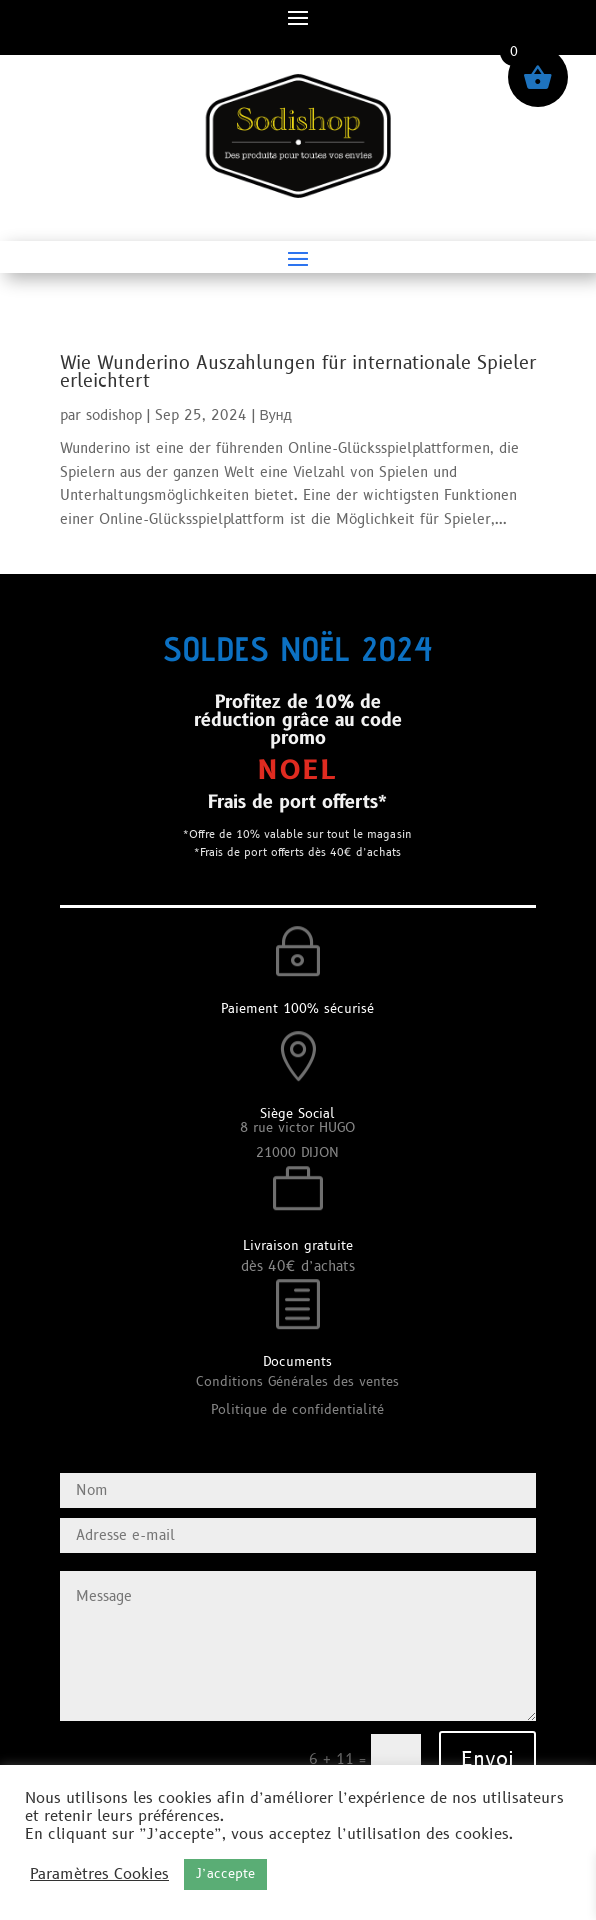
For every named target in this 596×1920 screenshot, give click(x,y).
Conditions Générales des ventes (297, 1382)
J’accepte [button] (225, 1874)
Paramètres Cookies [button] (99, 1875)
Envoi (487, 1760)
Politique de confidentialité (297, 1410)
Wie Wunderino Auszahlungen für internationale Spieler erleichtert (298, 372)
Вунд (276, 415)
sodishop (114, 415)
